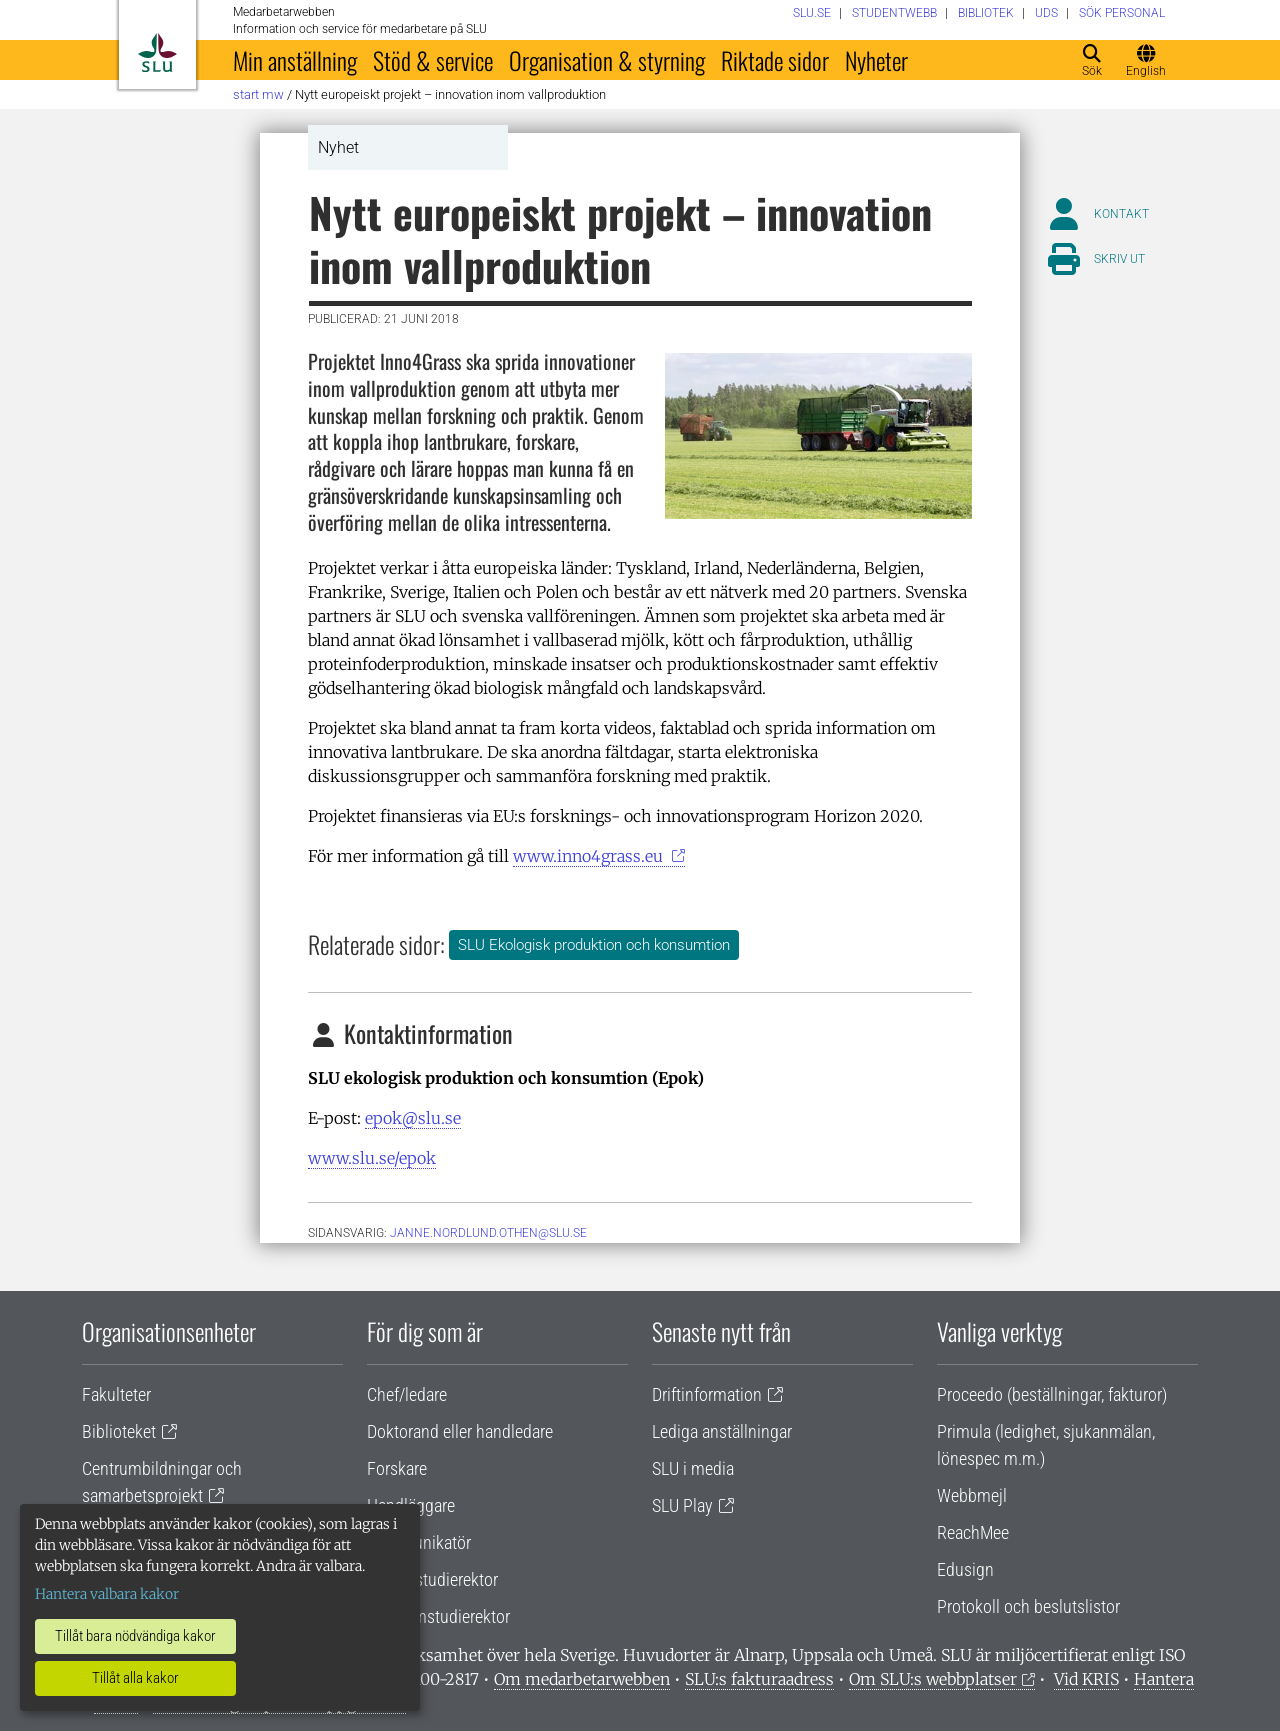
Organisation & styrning (607, 60)
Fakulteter (116, 1394)
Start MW (258, 94)
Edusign (965, 1569)
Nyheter (876, 60)
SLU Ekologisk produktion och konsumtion (594, 945)
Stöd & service (433, 60)
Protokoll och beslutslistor (1028, 1606)
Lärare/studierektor (432, 1579)
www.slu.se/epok (372, 1158)
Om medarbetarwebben (582, 1679)
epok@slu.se (413, 1118)
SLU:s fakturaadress (759, 1679)
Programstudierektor (438, 1616)
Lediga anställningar (722, 1431)
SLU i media (693, 1468)
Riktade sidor (775, 60)
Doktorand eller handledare (460, 1431)
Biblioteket (119, 1431)
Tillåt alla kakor (135, 1678)
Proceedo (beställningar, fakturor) (1052, 1394)
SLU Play (682, 1505)
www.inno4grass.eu (590, 856)
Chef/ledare (407, 1394)
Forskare (397, 1468)
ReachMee (973, 1532)
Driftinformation (707, 1394)
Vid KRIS (1086, 1679)
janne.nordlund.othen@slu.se (488, 1233)
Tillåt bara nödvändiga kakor (135, 1636)
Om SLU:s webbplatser (933, 1679)
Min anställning (295, 60)
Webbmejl (972, 1495)
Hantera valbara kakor (107, 1594)
